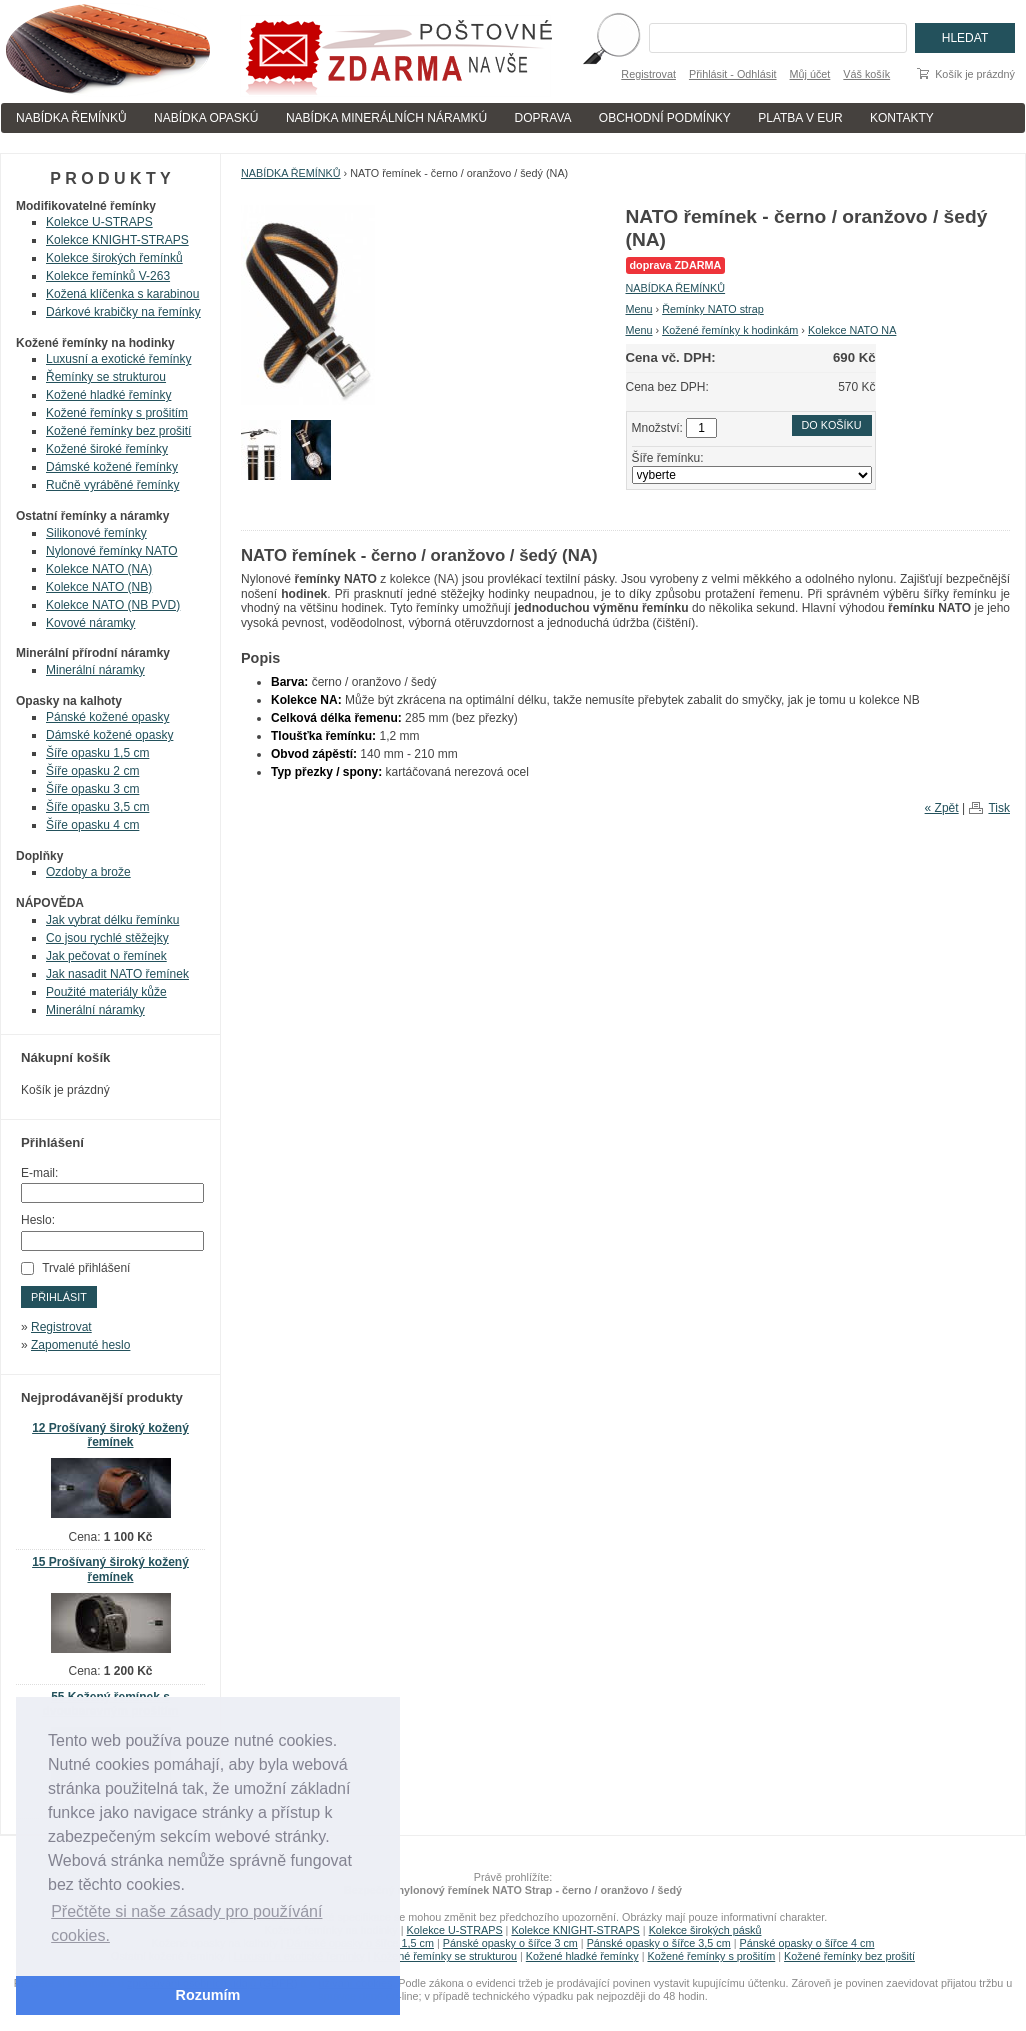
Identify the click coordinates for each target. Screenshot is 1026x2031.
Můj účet (810, 74)
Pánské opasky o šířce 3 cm (510, 1943)
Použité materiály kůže (106, 992)
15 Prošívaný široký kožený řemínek (110, 1569)
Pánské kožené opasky (107, 717)
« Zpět (942, 808)
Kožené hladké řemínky (108, 395)
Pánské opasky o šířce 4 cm (806, 1943)
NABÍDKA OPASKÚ (206, 118)
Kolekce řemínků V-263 (108, 276)
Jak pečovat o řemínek (106, 956)
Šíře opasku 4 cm (92, 825)
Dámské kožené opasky (109, 735)
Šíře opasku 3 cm (92, 789)
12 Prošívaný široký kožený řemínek (110, 1435)
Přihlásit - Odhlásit (733, 74)
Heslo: (38, 1220)
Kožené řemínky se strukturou (445, 1956)
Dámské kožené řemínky (112, 467)
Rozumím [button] (208, 1995)
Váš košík (866, 74)
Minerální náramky (95, 670)
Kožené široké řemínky (107, 449)
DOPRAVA (543, 118)
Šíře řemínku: (668, 458)
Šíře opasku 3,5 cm (97, 807)
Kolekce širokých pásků (705, 1930)
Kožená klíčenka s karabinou (122, 294)
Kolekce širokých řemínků (114, 258)
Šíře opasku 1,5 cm (97, 753)
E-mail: (39, 1173)
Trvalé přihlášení (86, 1268)
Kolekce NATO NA (852, 330)
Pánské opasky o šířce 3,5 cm (659, 1943)
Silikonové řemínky (96, 533)
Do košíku (832, 425)
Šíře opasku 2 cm (92, 771)
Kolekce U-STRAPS (99, 222)
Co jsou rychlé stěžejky (107, 938)
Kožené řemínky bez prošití (118, 431)
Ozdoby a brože (88, 872)
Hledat (965, 38)
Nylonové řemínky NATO (112, 551)
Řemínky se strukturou (106, 377)
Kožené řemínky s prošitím (117, 413)
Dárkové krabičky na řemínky (123, 312)
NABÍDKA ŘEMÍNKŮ (71, 118)
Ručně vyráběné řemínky (112, 485)
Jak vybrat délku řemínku (112, 920)
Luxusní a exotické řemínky (118, 359)
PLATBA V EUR (800, 118)
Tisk (999, 808)
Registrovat (648, 74)
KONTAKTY (902, 118)
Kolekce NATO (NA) (99, 569)
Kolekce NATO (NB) (99, 587)
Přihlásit (59, 1297)
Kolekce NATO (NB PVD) (113, 605)
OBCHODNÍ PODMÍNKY (665, 118)
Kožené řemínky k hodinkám (730, 330)
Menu (639, 309)
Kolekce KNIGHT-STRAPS (117, 240)
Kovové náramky (90, 623)
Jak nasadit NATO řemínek (117, 974)
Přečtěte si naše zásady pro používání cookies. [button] (186, 1923)
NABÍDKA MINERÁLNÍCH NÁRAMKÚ (386, 118)
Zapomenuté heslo (80, 1345)
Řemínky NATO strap (713, 309)
